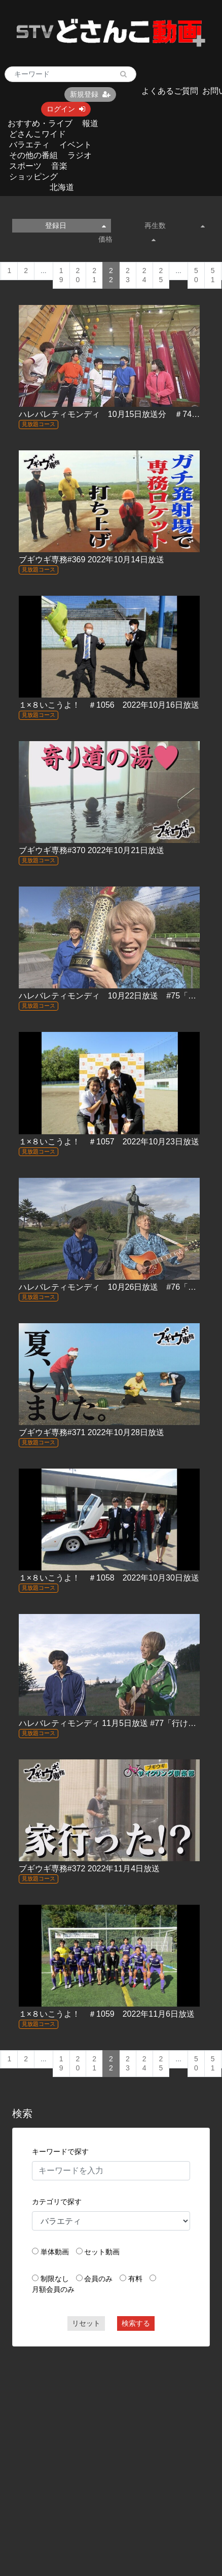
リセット (86, 2323)
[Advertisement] (96, 2452)
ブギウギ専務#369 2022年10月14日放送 (91, 559)
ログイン (66, 109)
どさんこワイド (37, 134)
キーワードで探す (60, 2151)
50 (196, 275)
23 (128, 275)
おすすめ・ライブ (40, 123)
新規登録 (90, 94)
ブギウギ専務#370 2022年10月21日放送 (91, 850)
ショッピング (33, 176)
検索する (136, 2323)
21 (94, 275)
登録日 (75, 225)
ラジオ (79, 155)
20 (78, 275)
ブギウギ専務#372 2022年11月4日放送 (89, 1868)
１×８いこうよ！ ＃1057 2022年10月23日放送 (109, 1141)
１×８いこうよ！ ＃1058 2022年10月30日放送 (109, 1577)
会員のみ (98, 2279)
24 (144, 275)
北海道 (62, 187)
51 (213, 275)
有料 (135, 2279)
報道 (90, 123)
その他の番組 (33, 155)
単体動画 (55, 2252)
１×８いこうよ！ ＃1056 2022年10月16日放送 (109, 705)
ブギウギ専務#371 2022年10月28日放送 (91, 1432)
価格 (127, 239)
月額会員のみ (53, 2289)
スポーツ (25, 166)
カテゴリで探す (57, 2202)
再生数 (174, 225)
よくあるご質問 (169, 91)
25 (161, 275)
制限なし (55, 2279)
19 (61, 275)
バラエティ (29, 144)
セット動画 (102, 2252)
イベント (75, 144)
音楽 (59, 166)
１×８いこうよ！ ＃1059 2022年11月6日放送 (107, 2014)
